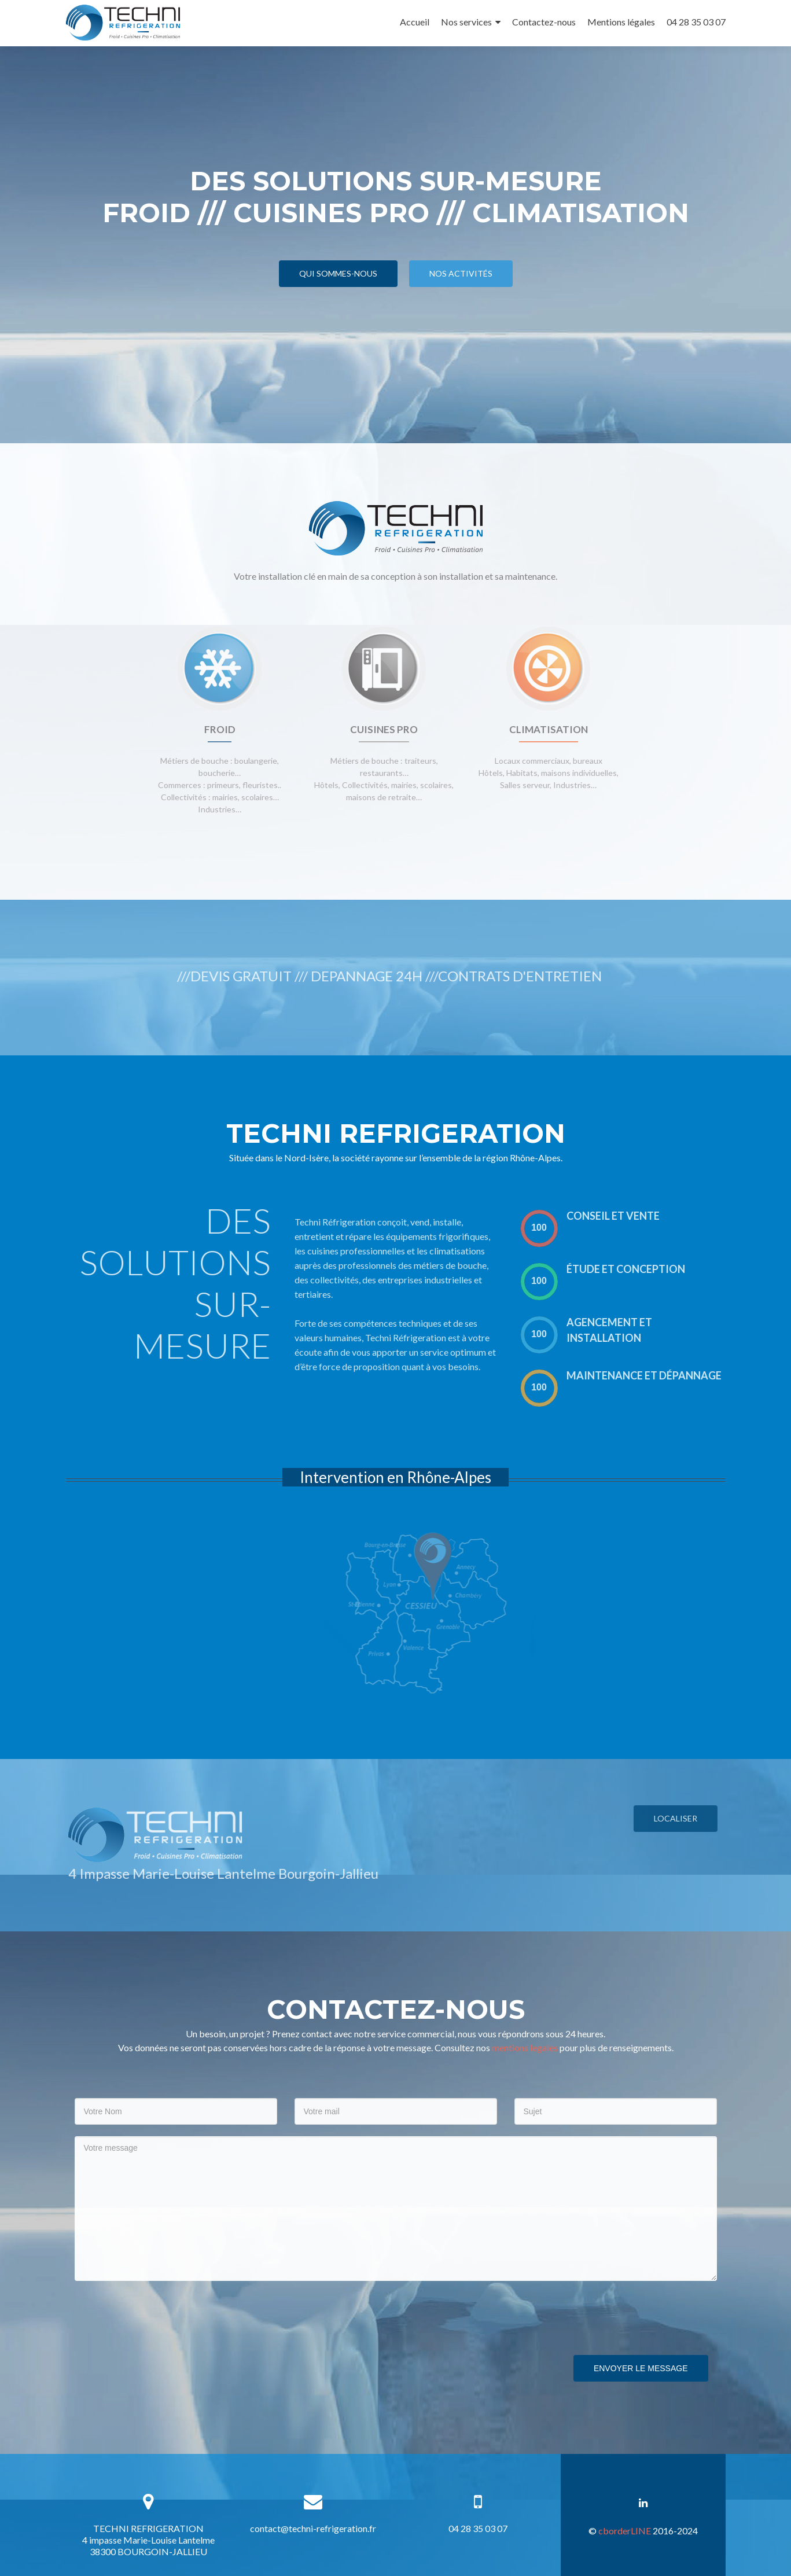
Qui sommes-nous (338, 273)
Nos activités (460, 273)
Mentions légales (621, 21)
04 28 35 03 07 (696, 21)
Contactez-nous (544, 21)
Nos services (466, 21)
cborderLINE (624, 2530)
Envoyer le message (641, 2368)
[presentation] (163, 2315)
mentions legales (525, 2047)
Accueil (414, 21)
